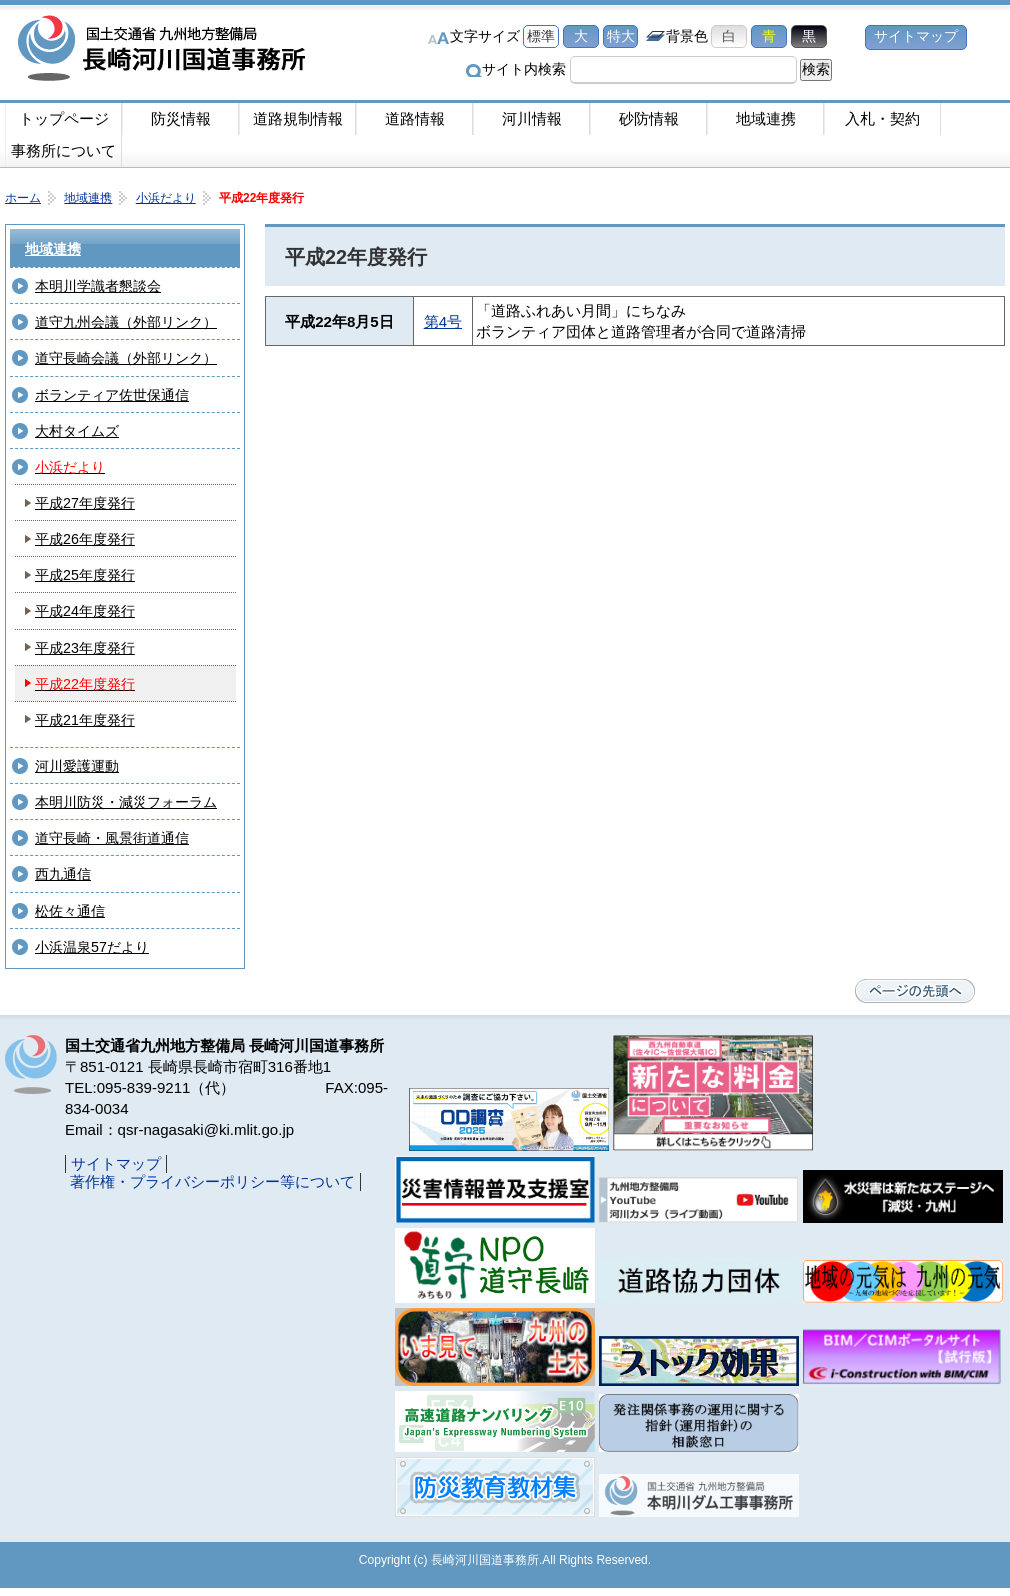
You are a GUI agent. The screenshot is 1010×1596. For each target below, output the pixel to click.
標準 (541, 36)
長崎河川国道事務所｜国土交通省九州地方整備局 (165, 50)
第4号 (443, 321)
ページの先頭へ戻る (915, 991)
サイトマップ (916, 36)
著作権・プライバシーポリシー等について (212, 1181)
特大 (621, 36)
